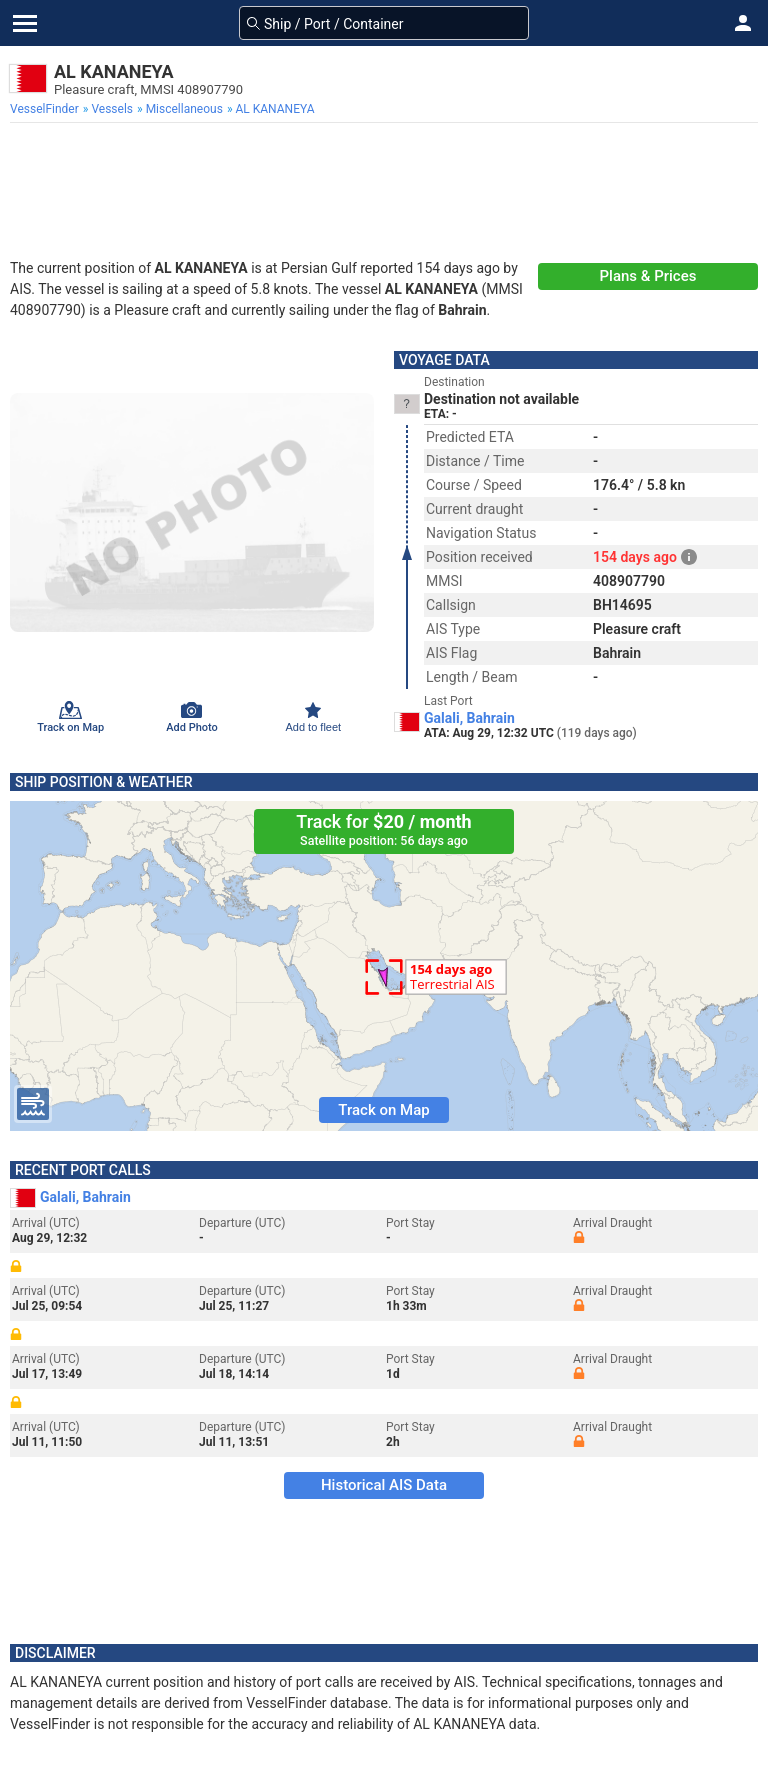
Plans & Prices (648, 276)
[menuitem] (46, 109)
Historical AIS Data (384, 1485)
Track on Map (383, 1110)
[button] (743, 23)
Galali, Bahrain (469, 718)
